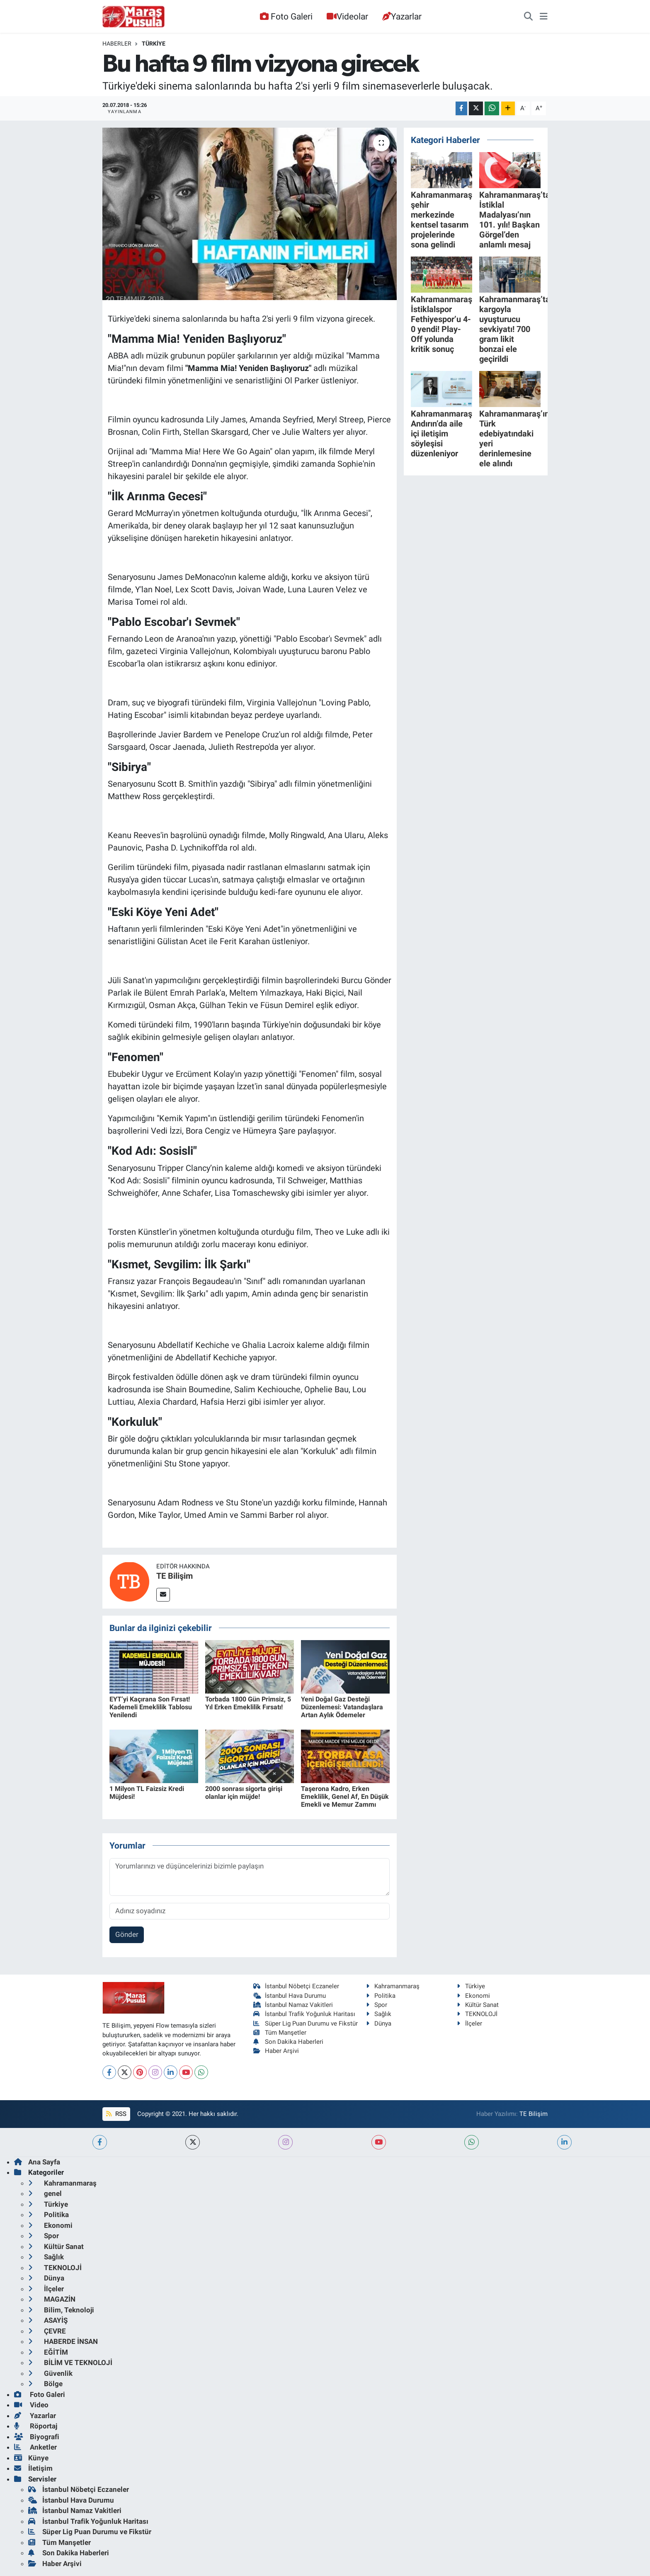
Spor (376, 2005)
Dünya (378, 2023)
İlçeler (469, 2023)
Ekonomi (473, 1995)
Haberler (116, 43)
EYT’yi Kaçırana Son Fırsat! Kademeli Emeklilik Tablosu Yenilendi (150, 1707)
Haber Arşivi (276, 2051)
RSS (116, 2114)
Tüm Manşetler (280, 2032)
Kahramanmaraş (393, 1986)
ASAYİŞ (48, 2320)
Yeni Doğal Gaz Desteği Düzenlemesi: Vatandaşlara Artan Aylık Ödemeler (342, 1707)
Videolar (347, 16)
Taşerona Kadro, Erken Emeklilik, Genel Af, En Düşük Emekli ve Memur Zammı (345, 1796)
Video (31, 2405)
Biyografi (36, 2437)
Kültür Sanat (478, 2005)
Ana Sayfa (37, 2162)
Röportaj (35, 2426)
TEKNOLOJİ (477, 2014)
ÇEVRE (47, 2331)
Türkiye (153, 43)
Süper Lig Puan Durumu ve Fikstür (305, 2023)
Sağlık (378, 2014)
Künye (31, 2458)
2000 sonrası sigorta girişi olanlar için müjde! (243, 1793)
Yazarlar (402, 16)
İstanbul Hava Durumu (289, 1995)
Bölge (45, 2384)
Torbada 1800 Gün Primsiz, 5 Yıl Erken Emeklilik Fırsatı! (248, 1703)
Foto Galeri (286, 16)
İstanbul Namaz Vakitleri (293, 2005)
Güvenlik (50, 2373)
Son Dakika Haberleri (288, 2041)
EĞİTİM (48, 2352)
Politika (380, 1995)
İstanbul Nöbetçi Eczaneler (296, 1986)
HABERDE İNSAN (63, 2341)
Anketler (35, 2447)
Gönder (126, 1934)
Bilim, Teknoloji (61, 2310)
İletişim (33, 2468)
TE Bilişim (174, 1576)
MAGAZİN (51, 2299)
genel (45, 2193)
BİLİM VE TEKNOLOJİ (70, 2362)
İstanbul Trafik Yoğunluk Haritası (304, 2014)
